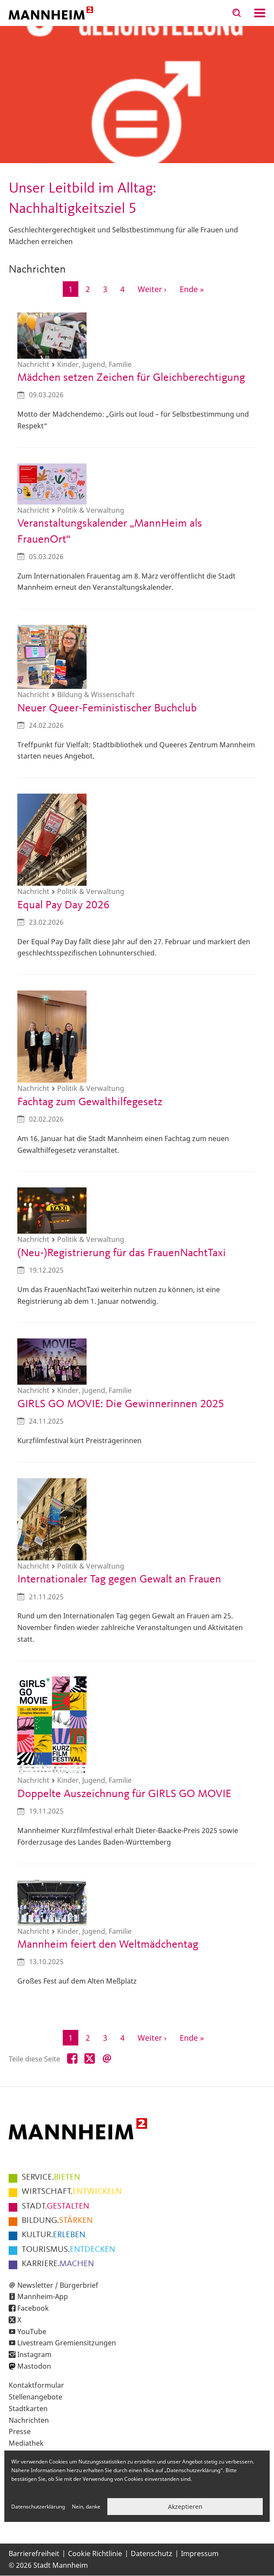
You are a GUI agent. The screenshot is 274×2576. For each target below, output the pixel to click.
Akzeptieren (185, 2506)
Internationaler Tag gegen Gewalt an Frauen (119, 1579)
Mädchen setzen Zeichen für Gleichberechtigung (131, 377)
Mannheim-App (42, 2296)
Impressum (200, 2553)
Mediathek (26, 2443)
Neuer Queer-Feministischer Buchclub (107, 708)
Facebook (33, 2308)
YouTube (31, 2331)
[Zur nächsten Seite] (152, 289)
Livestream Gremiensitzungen (66, 2343)
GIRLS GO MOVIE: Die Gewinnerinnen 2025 (120, 1404)
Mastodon (34, 2366)
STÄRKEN (57, 2220)
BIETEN (51, 2177)
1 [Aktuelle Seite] (73, 290)
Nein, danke (86, 2506)
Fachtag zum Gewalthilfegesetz (89, 1102)
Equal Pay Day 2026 (63, 905)
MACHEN (58, 2264)
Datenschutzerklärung (38, 2506)
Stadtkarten (28, 2408)
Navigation (259, 13)
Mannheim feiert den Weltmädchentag (107, 1944)
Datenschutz (151, 2553)
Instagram (34, 2354)
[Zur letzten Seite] (192, 289)
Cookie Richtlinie (95, 2553)
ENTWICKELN (72, 2191)
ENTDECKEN (68, 2249)
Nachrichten (29, 2420)
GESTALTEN (55, 2206)
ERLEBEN (53, 2235)
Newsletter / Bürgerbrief (57, 2285)
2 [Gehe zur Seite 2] (91, 288)
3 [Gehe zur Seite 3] (108, 288)
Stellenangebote (35, 2397)
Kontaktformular (36, 2385)
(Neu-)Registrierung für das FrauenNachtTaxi (121, 1253)
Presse (20, 2431)
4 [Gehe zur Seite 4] (125, 288)
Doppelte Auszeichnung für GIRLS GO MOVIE (124, 1794)
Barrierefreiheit (34, 2553)
